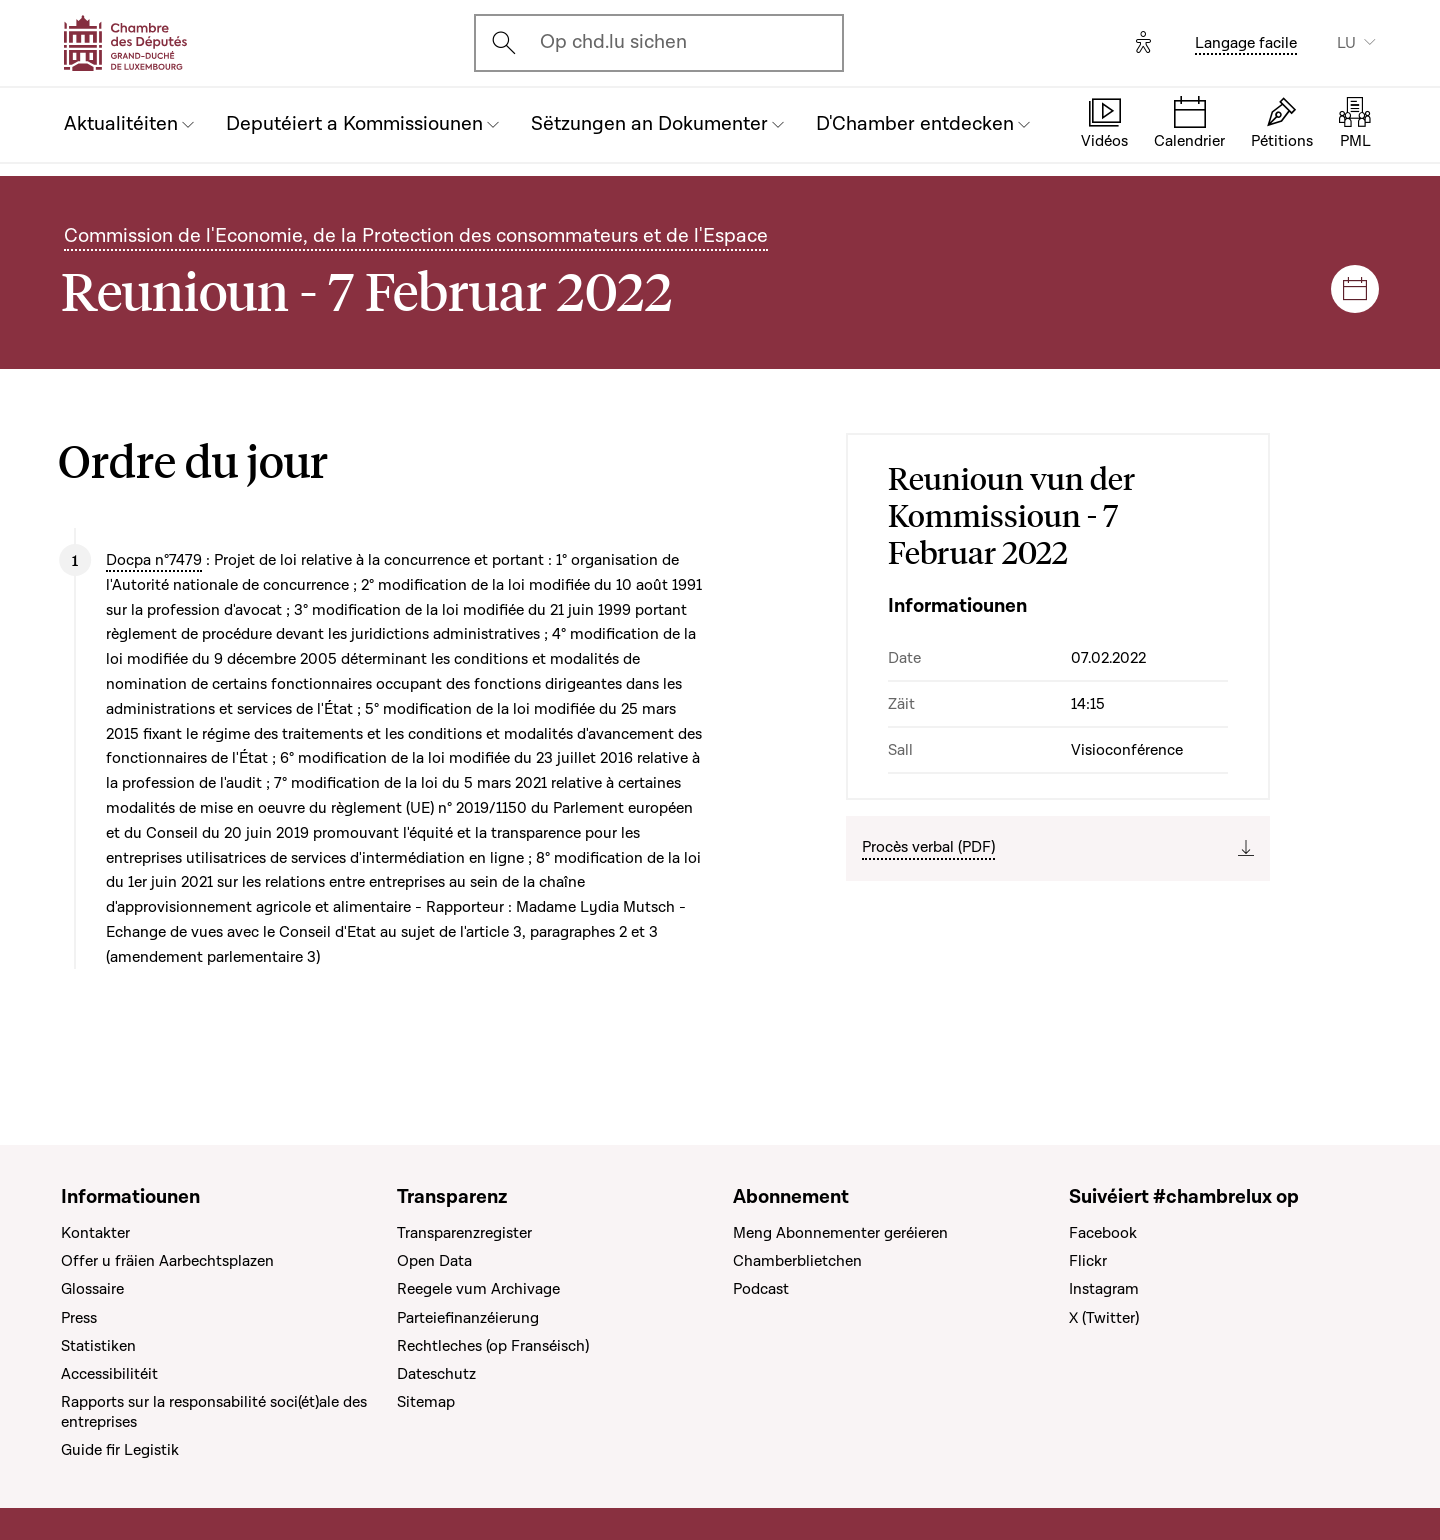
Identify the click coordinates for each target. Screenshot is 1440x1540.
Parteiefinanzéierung (468, 1318)
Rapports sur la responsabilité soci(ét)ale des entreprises (214, 1412)
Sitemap (426, 1402)
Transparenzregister (464, 1233)
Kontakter (95, 1233)
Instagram (1104, 1289)
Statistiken (98, 1346)
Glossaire (92, 1289)
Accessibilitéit (109, 1374)
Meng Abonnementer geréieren (840, 1233)
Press (79, 1318)
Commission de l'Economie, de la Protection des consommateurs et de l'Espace (416, 236)
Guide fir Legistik (120, 1450)
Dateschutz (436, 1374)
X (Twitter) (1104, 1318)
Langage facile (1246, 43)
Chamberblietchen (797, 1261)
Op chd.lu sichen (613, 42)
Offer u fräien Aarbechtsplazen (167, 1261)
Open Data (434, 1261)
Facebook (1103, 1233)
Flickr (1088, 1261)
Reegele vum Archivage (478, 1289)
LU (1346, 43)
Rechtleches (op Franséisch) (493, 1346)
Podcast (761, 1289)
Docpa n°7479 (154, 560)
